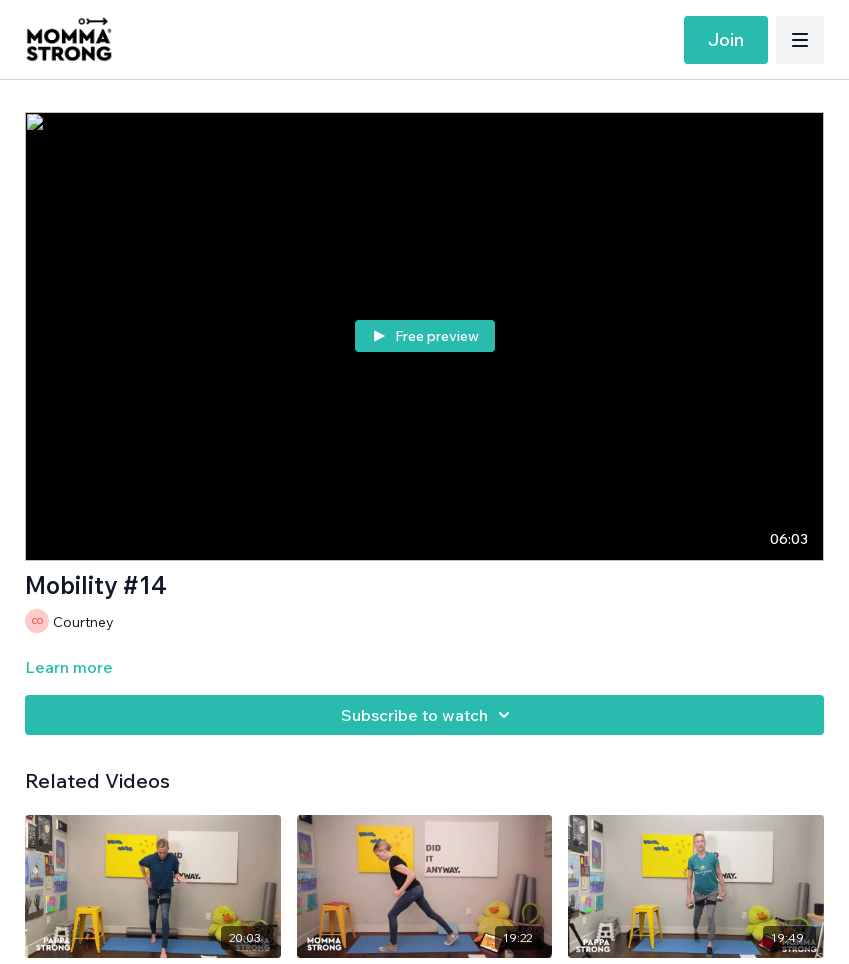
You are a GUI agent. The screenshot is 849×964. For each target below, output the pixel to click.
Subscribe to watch (428, 715)
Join (726, 39)
